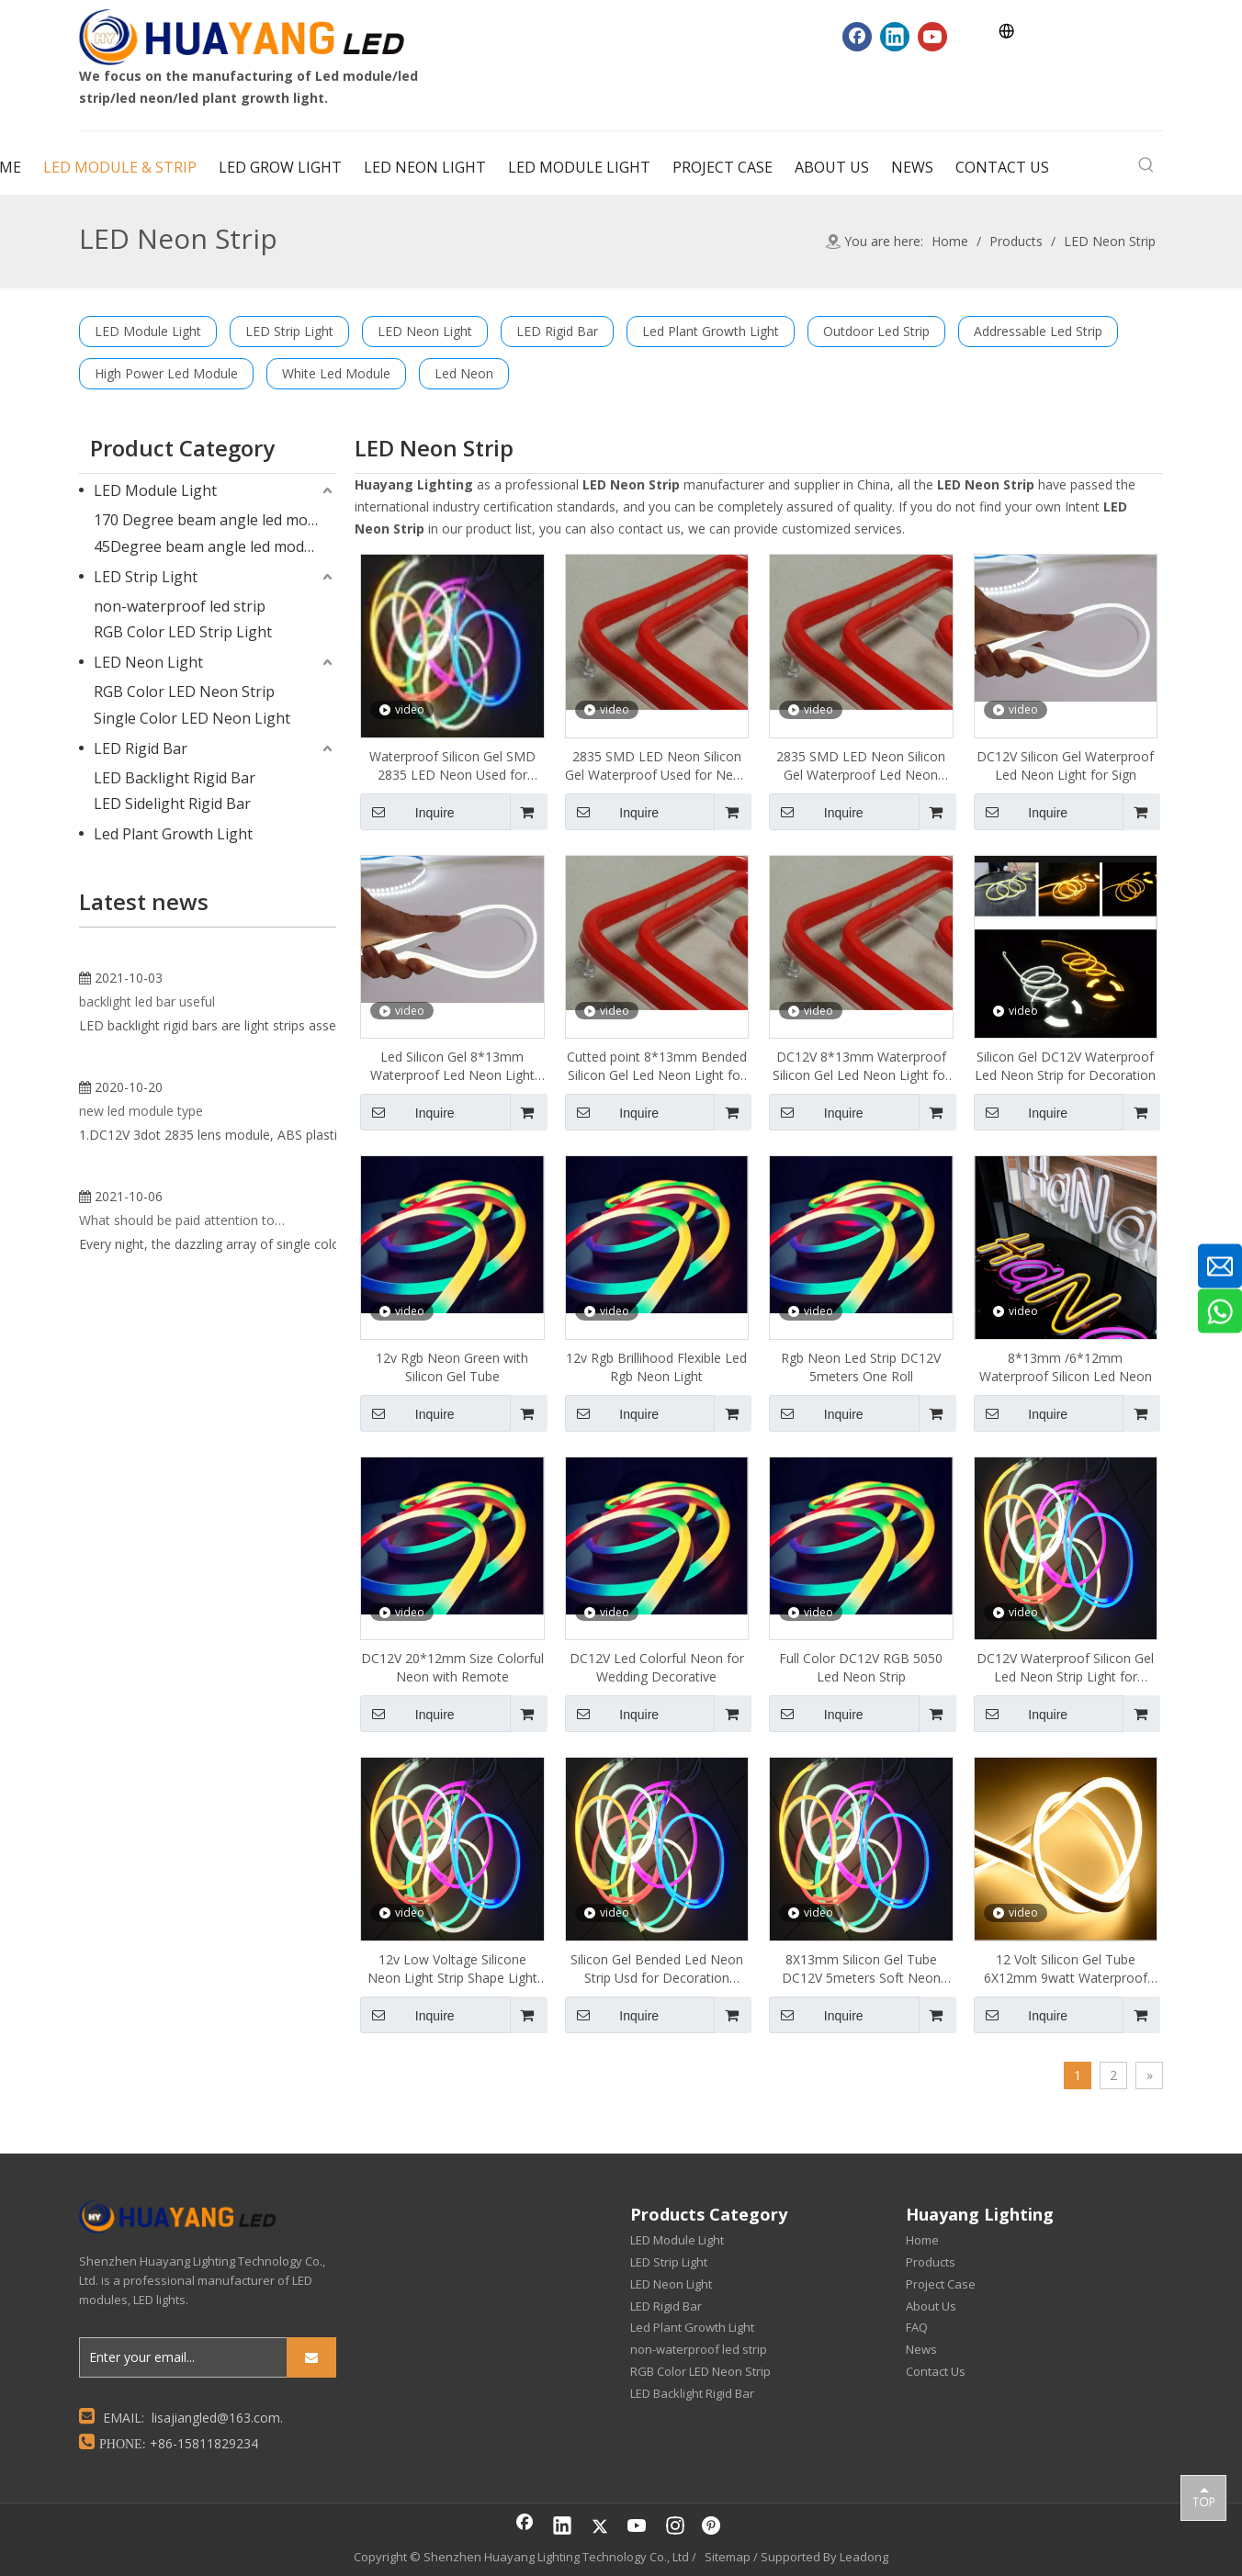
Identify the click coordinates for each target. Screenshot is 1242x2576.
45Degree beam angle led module (209, 546)
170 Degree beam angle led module (215, 520)
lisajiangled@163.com (216, 2417)
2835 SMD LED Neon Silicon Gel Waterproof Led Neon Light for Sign (860, 766)
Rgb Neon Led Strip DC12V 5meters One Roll (861, 1367)
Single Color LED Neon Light (192, 718)
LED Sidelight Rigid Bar (172, 803)
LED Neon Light (425, 331)
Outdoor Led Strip (876, 331)
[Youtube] (932, 36)
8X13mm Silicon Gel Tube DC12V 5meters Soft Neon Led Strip (861, 1969)
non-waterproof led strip (179, 606)
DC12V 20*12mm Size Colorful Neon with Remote (452, 1667)
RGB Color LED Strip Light (183, 632)
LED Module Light (148, 331)
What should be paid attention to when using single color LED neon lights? (183, 1898)
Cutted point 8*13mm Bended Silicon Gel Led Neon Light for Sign (657, 1066)
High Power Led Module (166, 373)
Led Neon (464, 373)
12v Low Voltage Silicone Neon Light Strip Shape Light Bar (452, 1969)
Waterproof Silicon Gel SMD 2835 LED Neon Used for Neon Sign (452, 766)
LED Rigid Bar (557, 331)
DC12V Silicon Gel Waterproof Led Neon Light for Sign (1065, 765)
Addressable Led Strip (1038, 331)
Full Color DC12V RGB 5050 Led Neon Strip (861, 1667)
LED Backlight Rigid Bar (174, 778)
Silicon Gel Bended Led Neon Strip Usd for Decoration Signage (656, 1969)
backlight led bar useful (147, 1220)
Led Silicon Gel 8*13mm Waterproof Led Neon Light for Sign (452, 1066)
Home (922, 2240)
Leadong (864, 2556)
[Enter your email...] (179, 2357)
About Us (931, 2306)
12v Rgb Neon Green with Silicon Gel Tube (452, 1367)
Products (930, 2262)
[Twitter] (600, 2527)
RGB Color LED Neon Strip (184, 691)
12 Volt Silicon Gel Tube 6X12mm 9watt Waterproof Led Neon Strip (1065, 1969)
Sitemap (728, 2556)
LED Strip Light (289, 331)
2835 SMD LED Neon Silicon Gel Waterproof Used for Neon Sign (657, 766)
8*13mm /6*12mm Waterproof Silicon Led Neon (1065, 1367)
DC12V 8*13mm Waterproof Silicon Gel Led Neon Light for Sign (861, 1066)
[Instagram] (675, 2527)
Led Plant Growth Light (710, 331)
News (921, 2349)
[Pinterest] (713, 2527)
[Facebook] (857, 36)
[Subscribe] (311, 2357)
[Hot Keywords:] (1146, 165)
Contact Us (935, 2371)
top (1203, 2497)
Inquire (407, 811)
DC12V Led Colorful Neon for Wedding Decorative (657, 1667)
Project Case (941, 2284)
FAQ (917, 2327)
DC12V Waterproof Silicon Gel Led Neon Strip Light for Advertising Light (1065, 1667)
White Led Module (336, 373)
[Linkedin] (894, 36)
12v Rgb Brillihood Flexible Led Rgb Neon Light (656, 1367)
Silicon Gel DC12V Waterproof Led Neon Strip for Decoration (1065, 1066)
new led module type (141, 1569)
